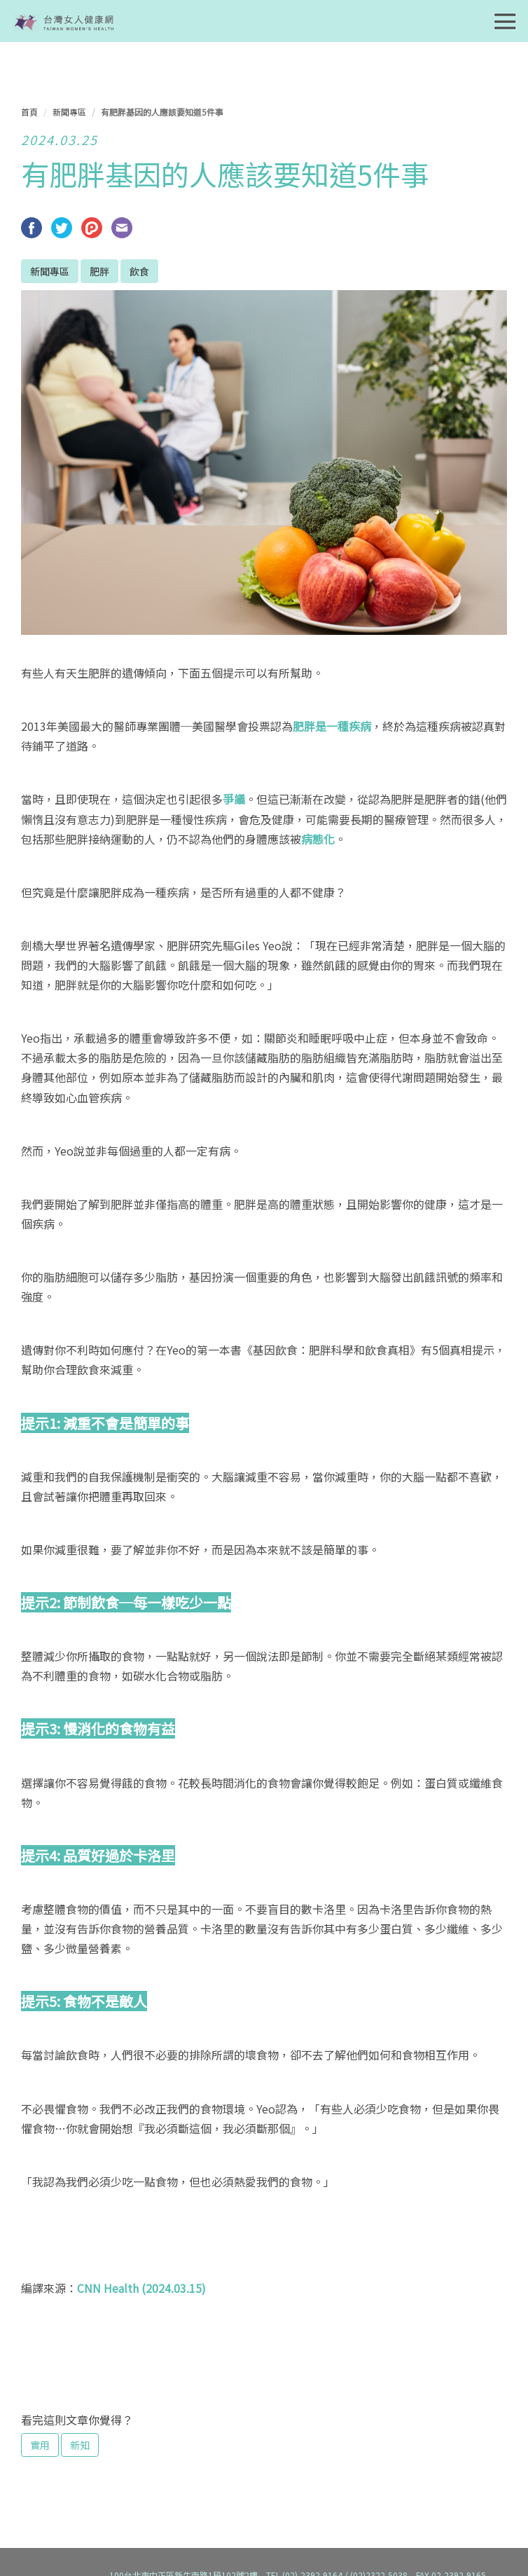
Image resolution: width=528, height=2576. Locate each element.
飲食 (139, 271)
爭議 (234, 798)
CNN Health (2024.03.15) (141, 2288)
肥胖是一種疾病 (332, 726)
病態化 (318, 838)
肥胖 (99, 271)
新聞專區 (69, 112)
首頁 (29, 112)
